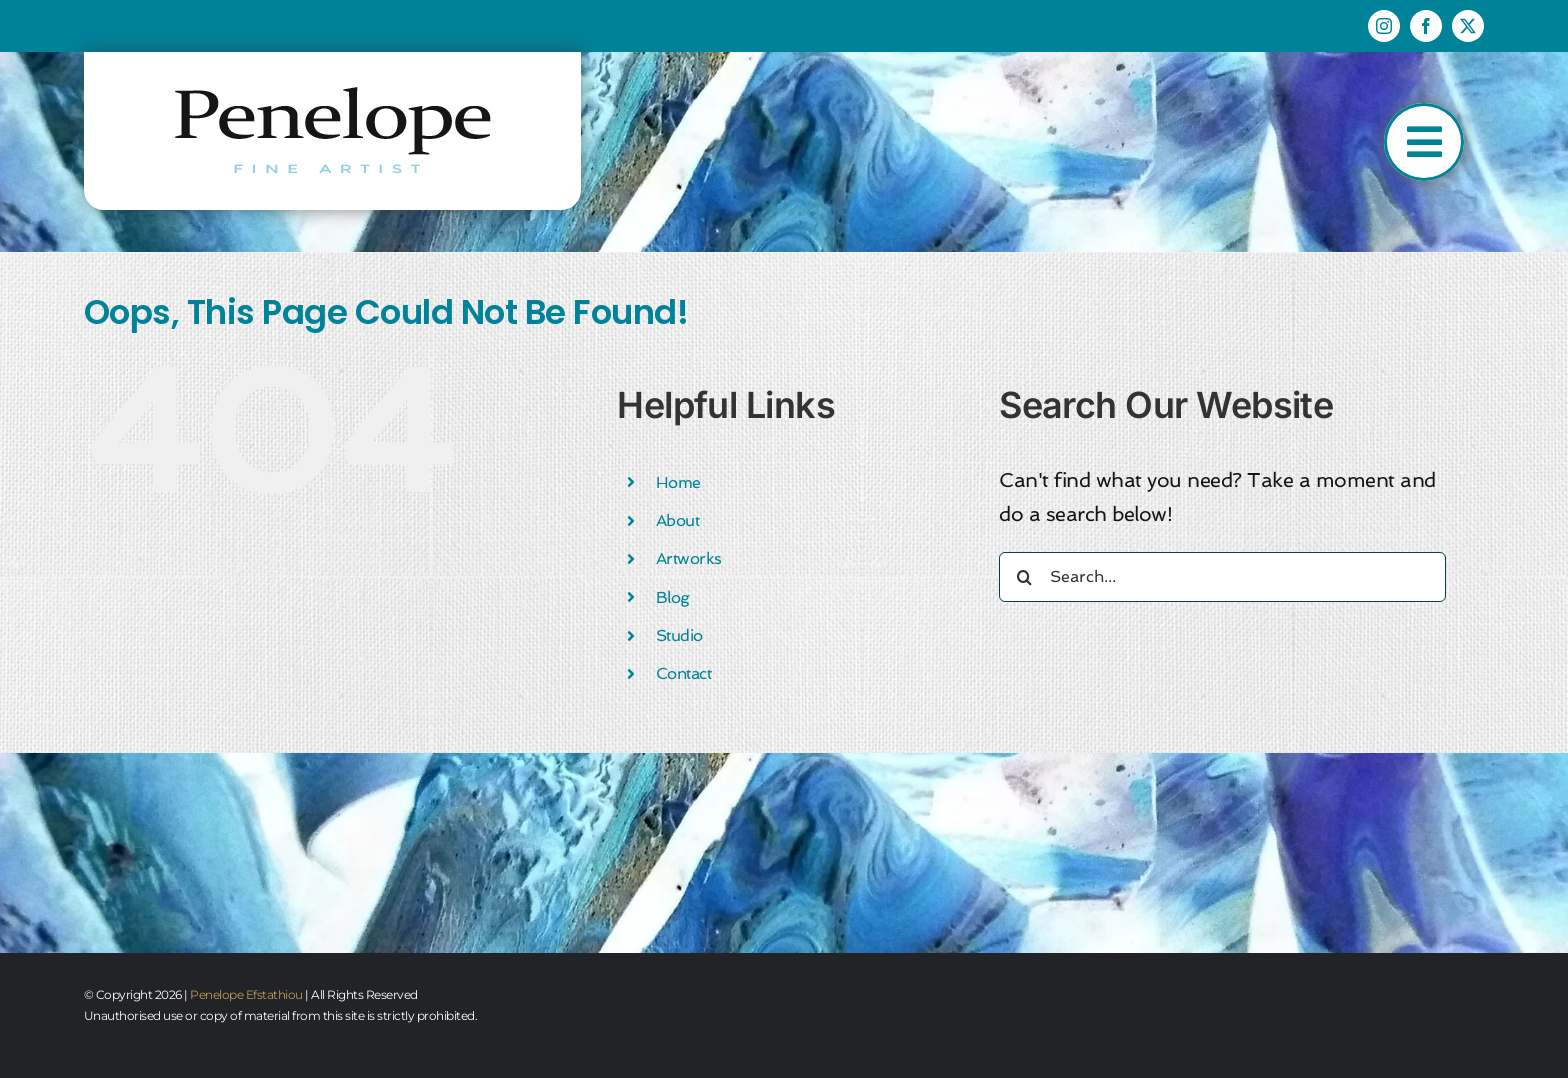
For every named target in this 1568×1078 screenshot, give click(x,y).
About (678, 520)
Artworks (689, 558)
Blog (673, 597)
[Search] (1024, 577)
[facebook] (1426, 26)
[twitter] (1468, 26)
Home (678, 482)
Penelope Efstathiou (246, 994)
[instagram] (1384, 26)
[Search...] (1222, 577)
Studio (679, 635)
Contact (684, 673)
